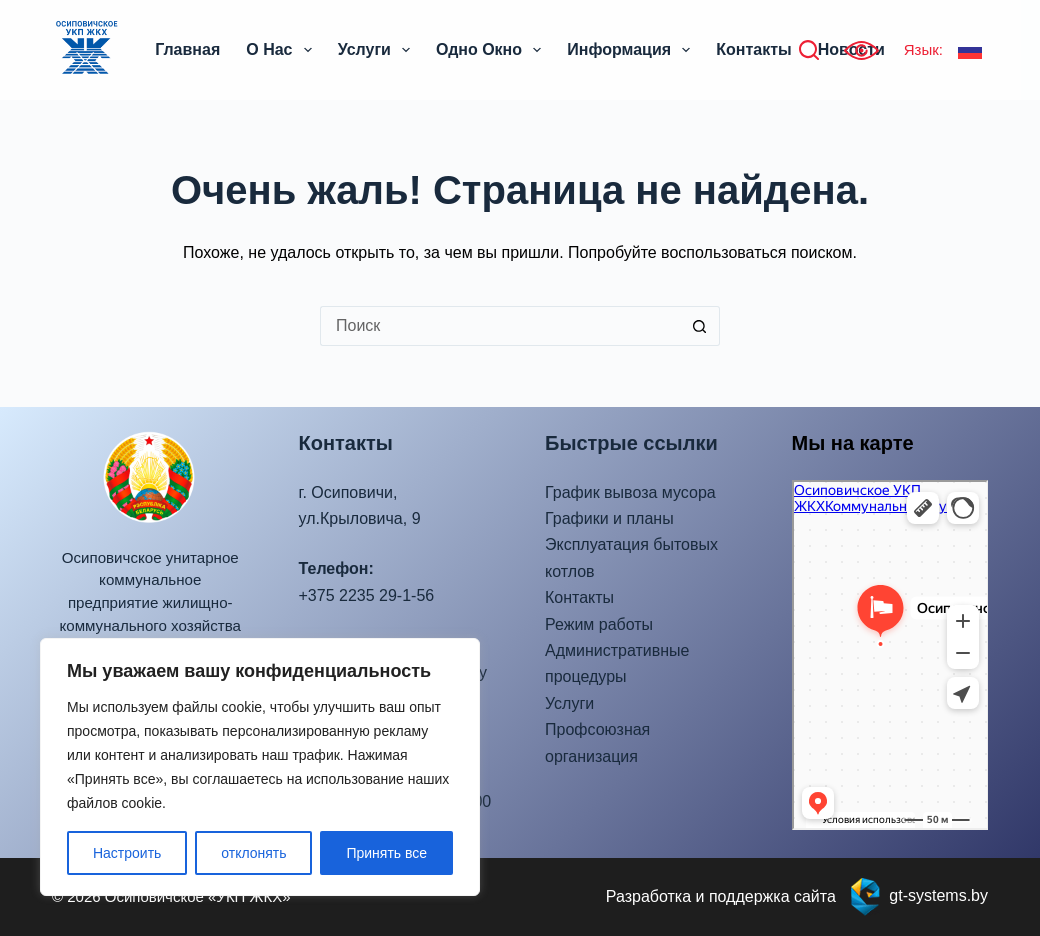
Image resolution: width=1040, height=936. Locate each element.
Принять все (386, 853)
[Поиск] (809, 50)
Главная (187, 49)
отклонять (253, 853)
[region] (260, 767)
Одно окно (492, 50)
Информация (632, 50)
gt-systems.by (938, 895)
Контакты (753, 49)
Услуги (378, 50)
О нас (282, 50)
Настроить (127, 853)
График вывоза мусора (630, 492)
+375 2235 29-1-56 (367, 595)
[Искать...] (500, 326)
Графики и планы (609, 518)
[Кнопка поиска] (700, 326)
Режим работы (599, 624)
